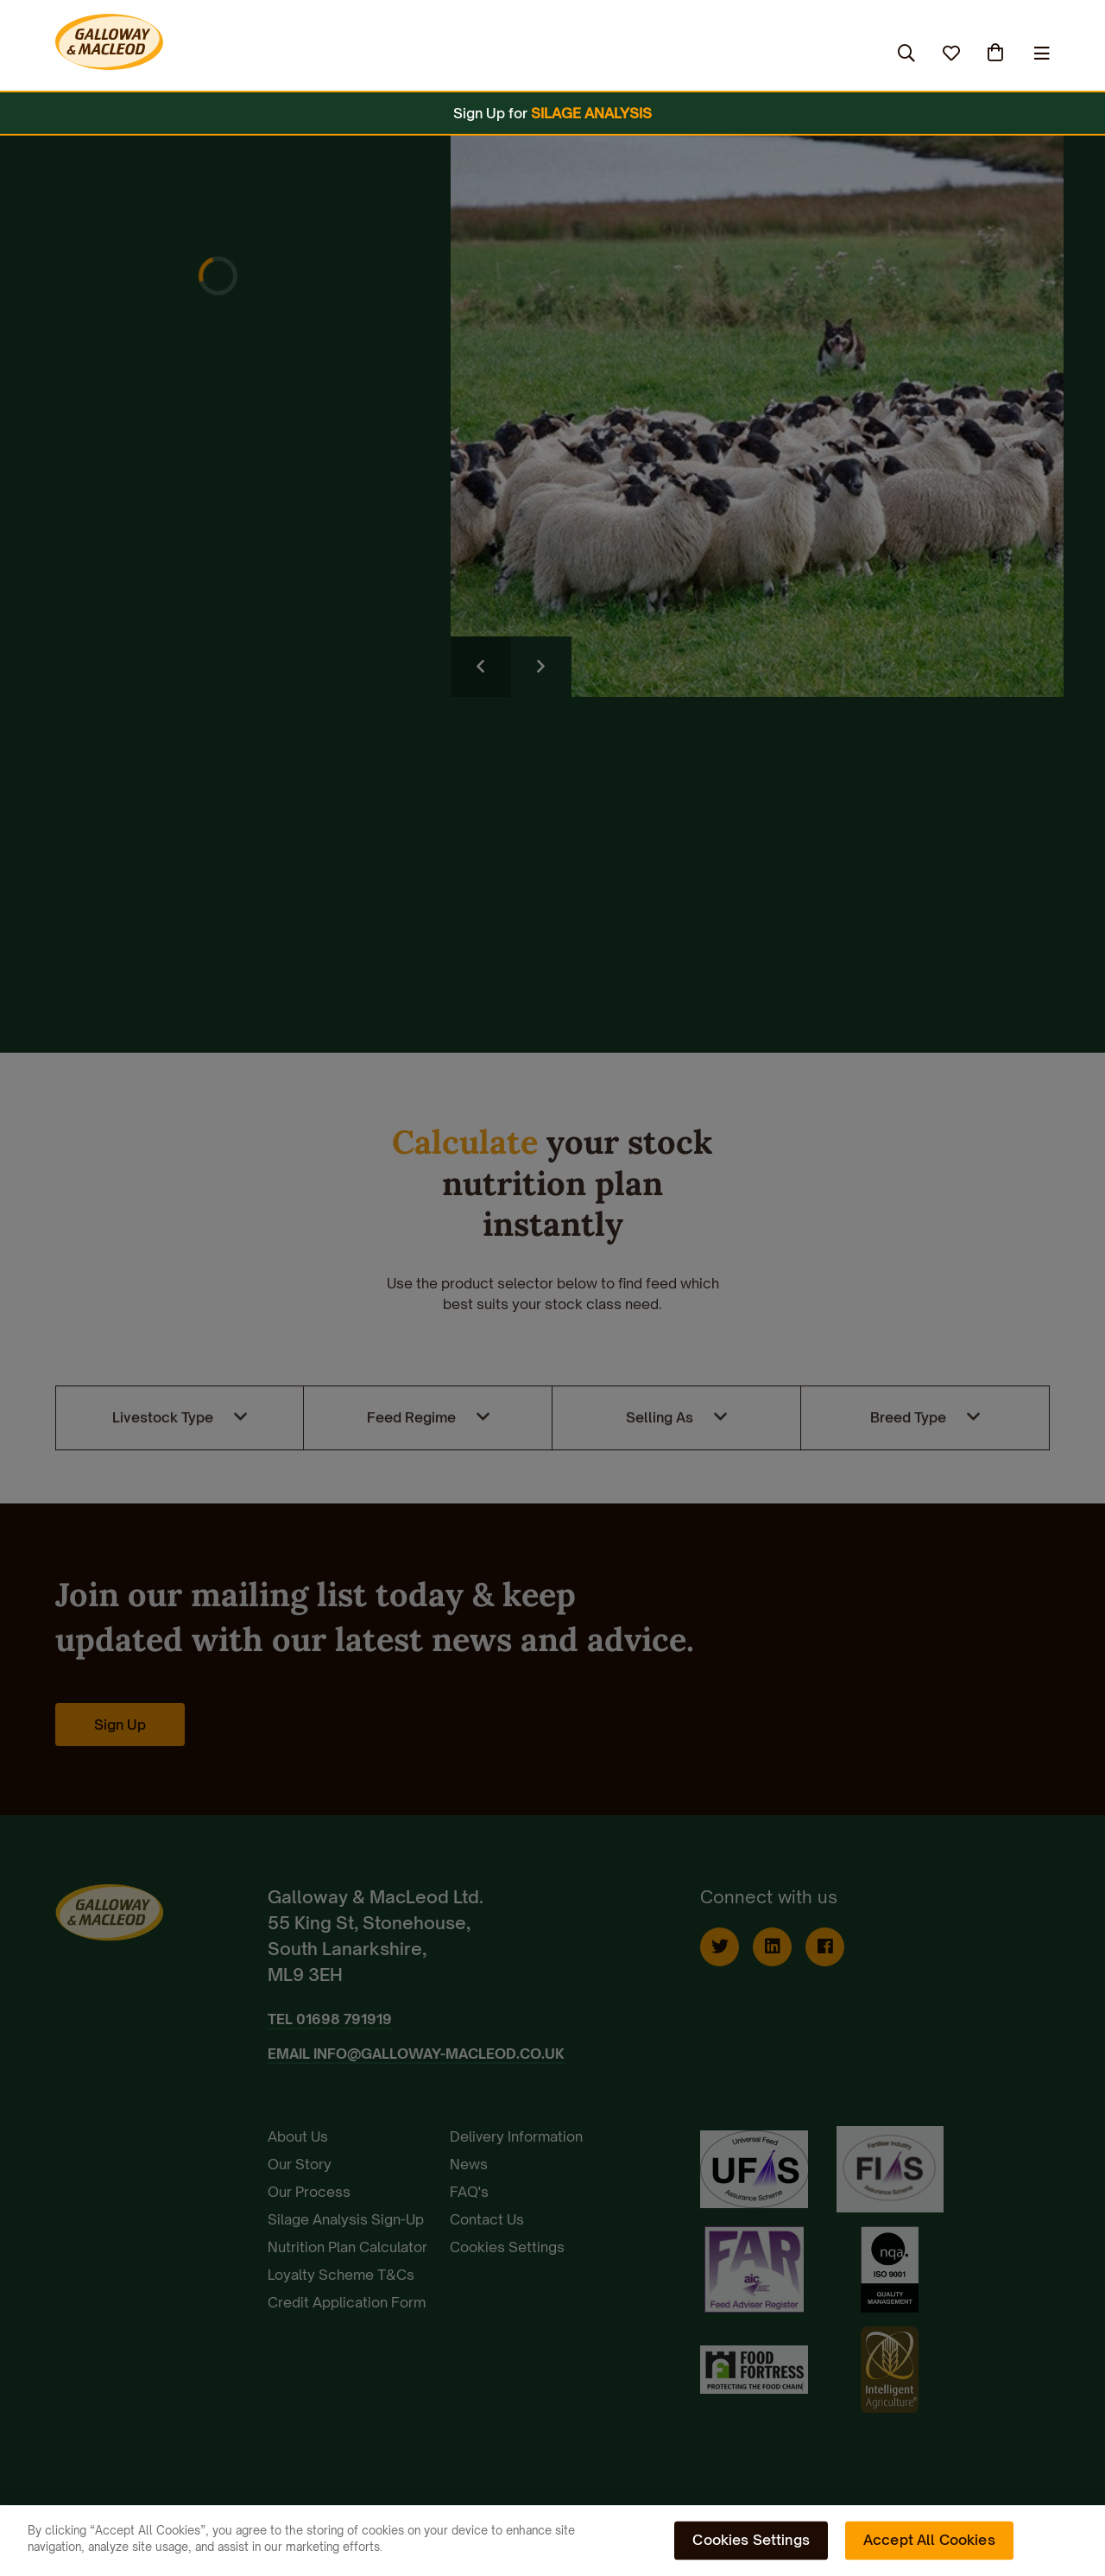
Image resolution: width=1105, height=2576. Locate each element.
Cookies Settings (751, 2539)
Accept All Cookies (929, 2539)
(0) (997, 52)
